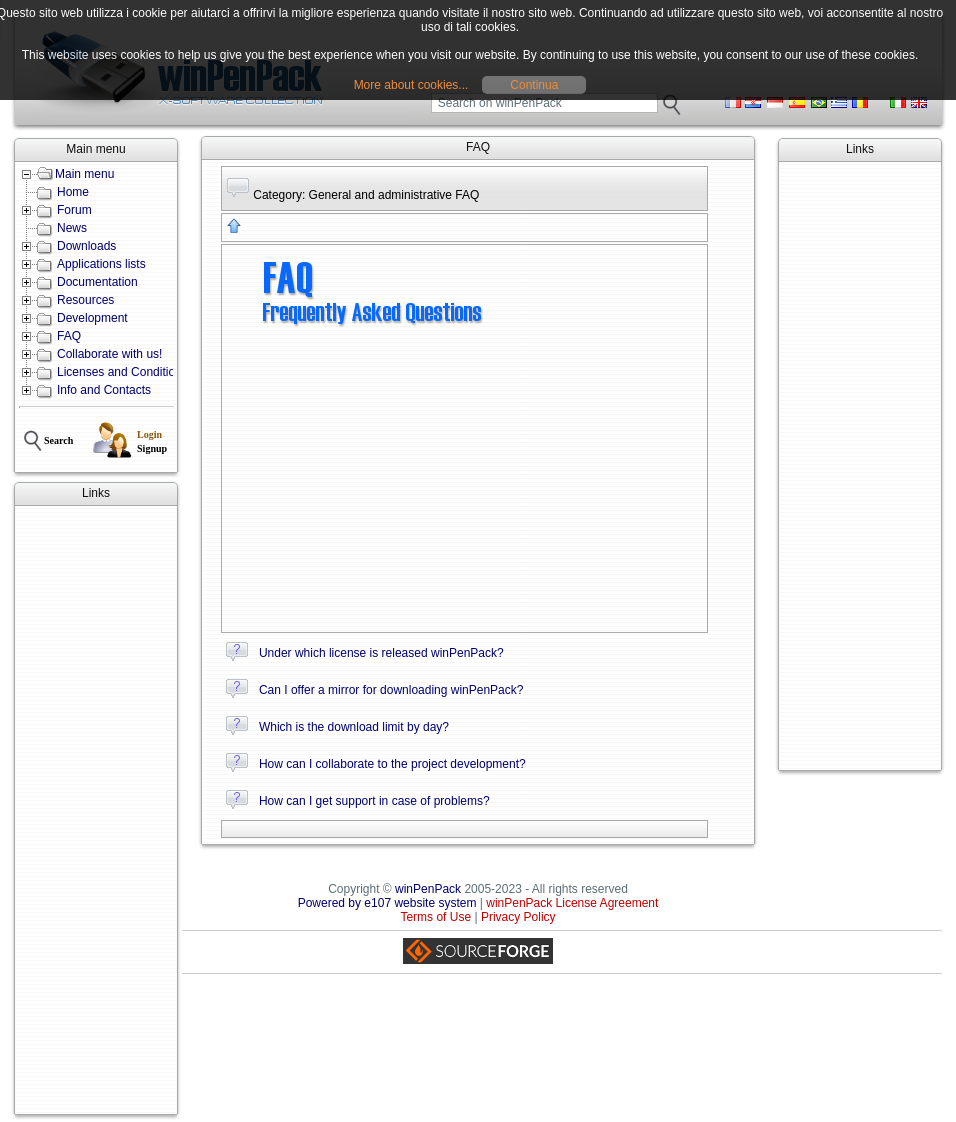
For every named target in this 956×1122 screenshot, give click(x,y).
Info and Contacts (104, 390)
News (72, 228)
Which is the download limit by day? (354, 727)
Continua (534, 85)
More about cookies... (411, 85)
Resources (85, 300)
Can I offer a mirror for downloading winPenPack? (391, 690)
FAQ (69, 336)
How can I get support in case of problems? (374, 801)
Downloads (86, 246)
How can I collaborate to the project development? (392, 764)
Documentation (97, 282)
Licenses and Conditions (122, 372)
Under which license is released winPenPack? (381, 653)
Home (73, 192)
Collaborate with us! (109, 354)
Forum (74, 210)
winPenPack (428, 889)
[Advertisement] (96, 810)
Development (92, 318)
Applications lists (101, 264)
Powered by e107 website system (387, 903)
